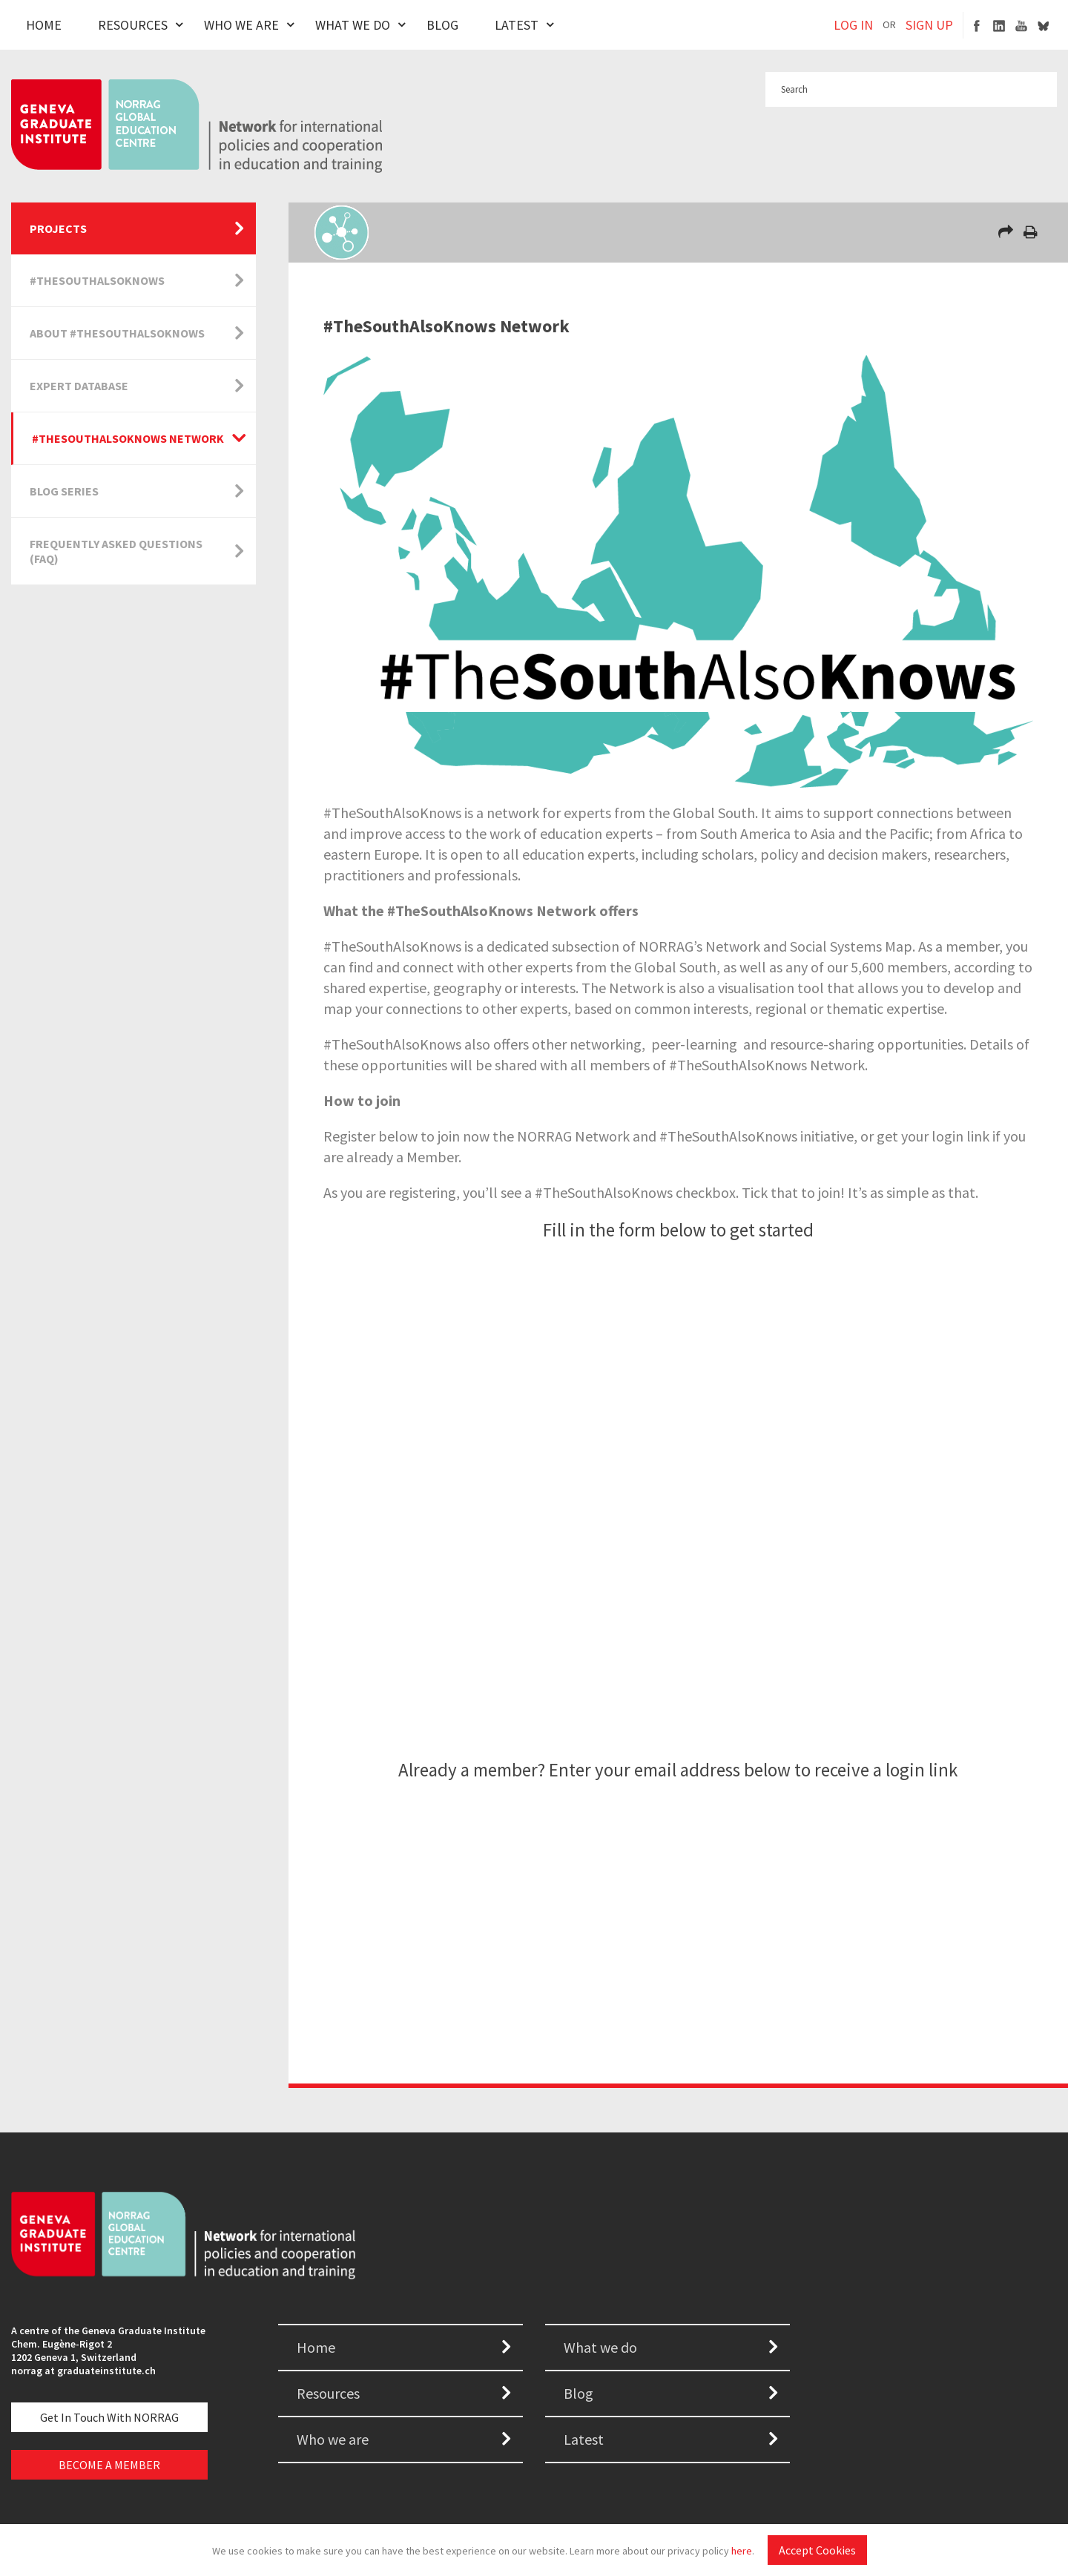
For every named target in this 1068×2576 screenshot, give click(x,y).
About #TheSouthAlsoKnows (117, 333)
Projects (58, 228)
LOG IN (853, 24)
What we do (600, 2347)
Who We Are (241, 24)
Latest (516, 24)
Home (44, 24)
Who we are (333, 2439)
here (741, 2550)
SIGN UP (929, 24)
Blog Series (64, 491)
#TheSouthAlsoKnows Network (128, 438)
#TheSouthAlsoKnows (97, 280)
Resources (133, 24)
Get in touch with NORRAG (109, 2417)
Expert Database (79, 385)
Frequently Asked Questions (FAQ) (116, 551)
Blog (442, 24)
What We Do (352, 24)
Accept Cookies (817, 2550)
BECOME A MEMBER (109, 2464)
